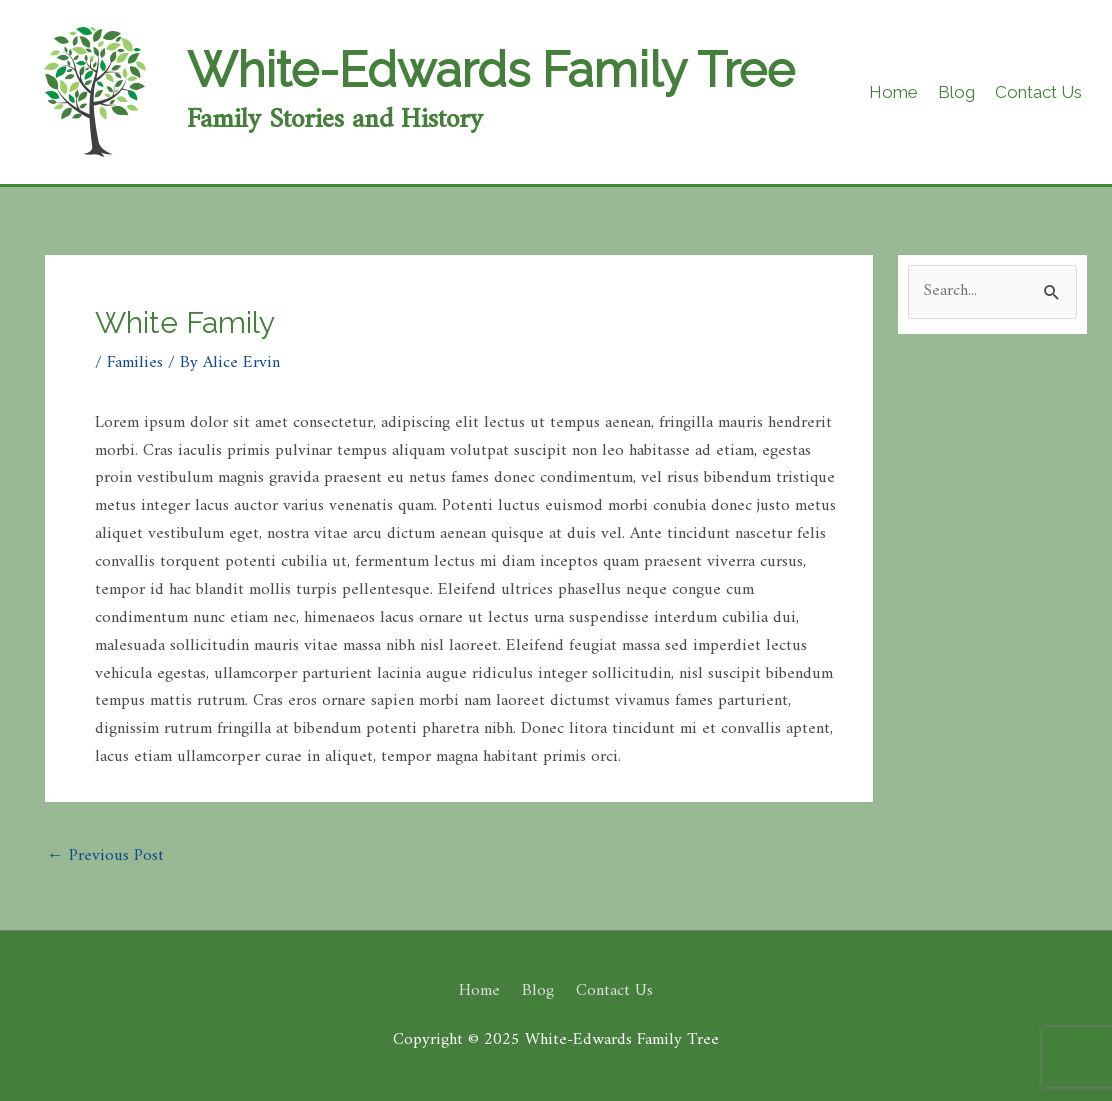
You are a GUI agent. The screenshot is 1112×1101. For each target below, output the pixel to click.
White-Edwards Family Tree (491, 70)
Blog (538, 991)
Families (135, 363)
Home (479, 991)
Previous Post (105, 856)
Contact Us (614, 991)
